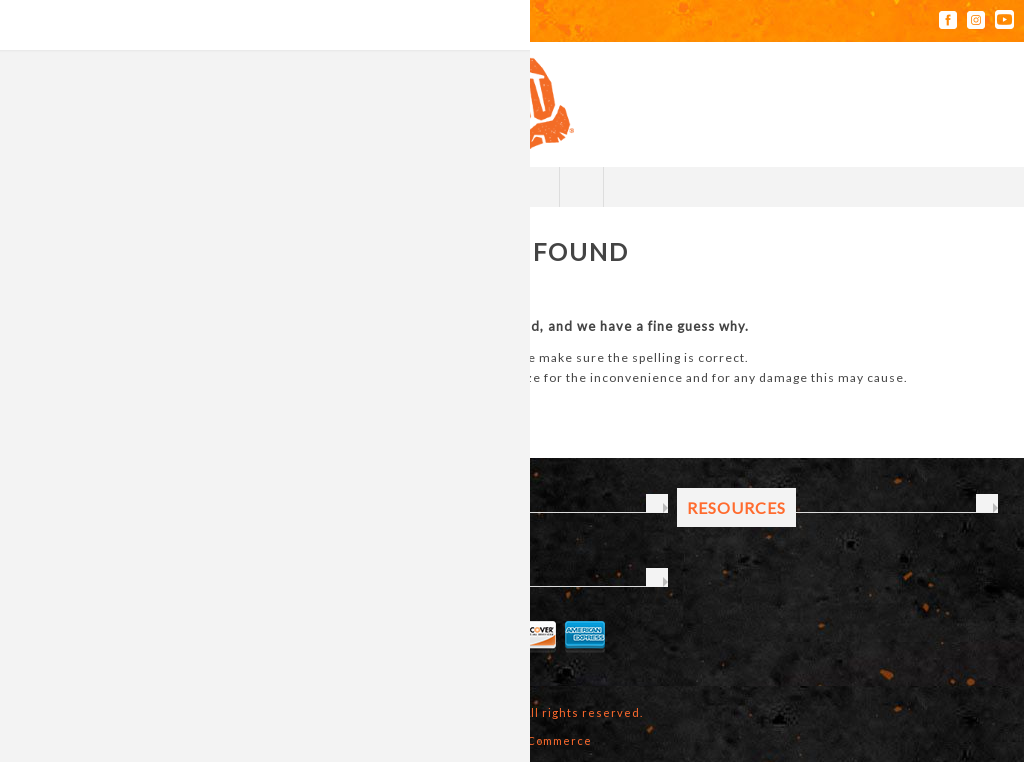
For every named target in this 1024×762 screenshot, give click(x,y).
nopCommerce (548, 740)
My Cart (535, 187)
